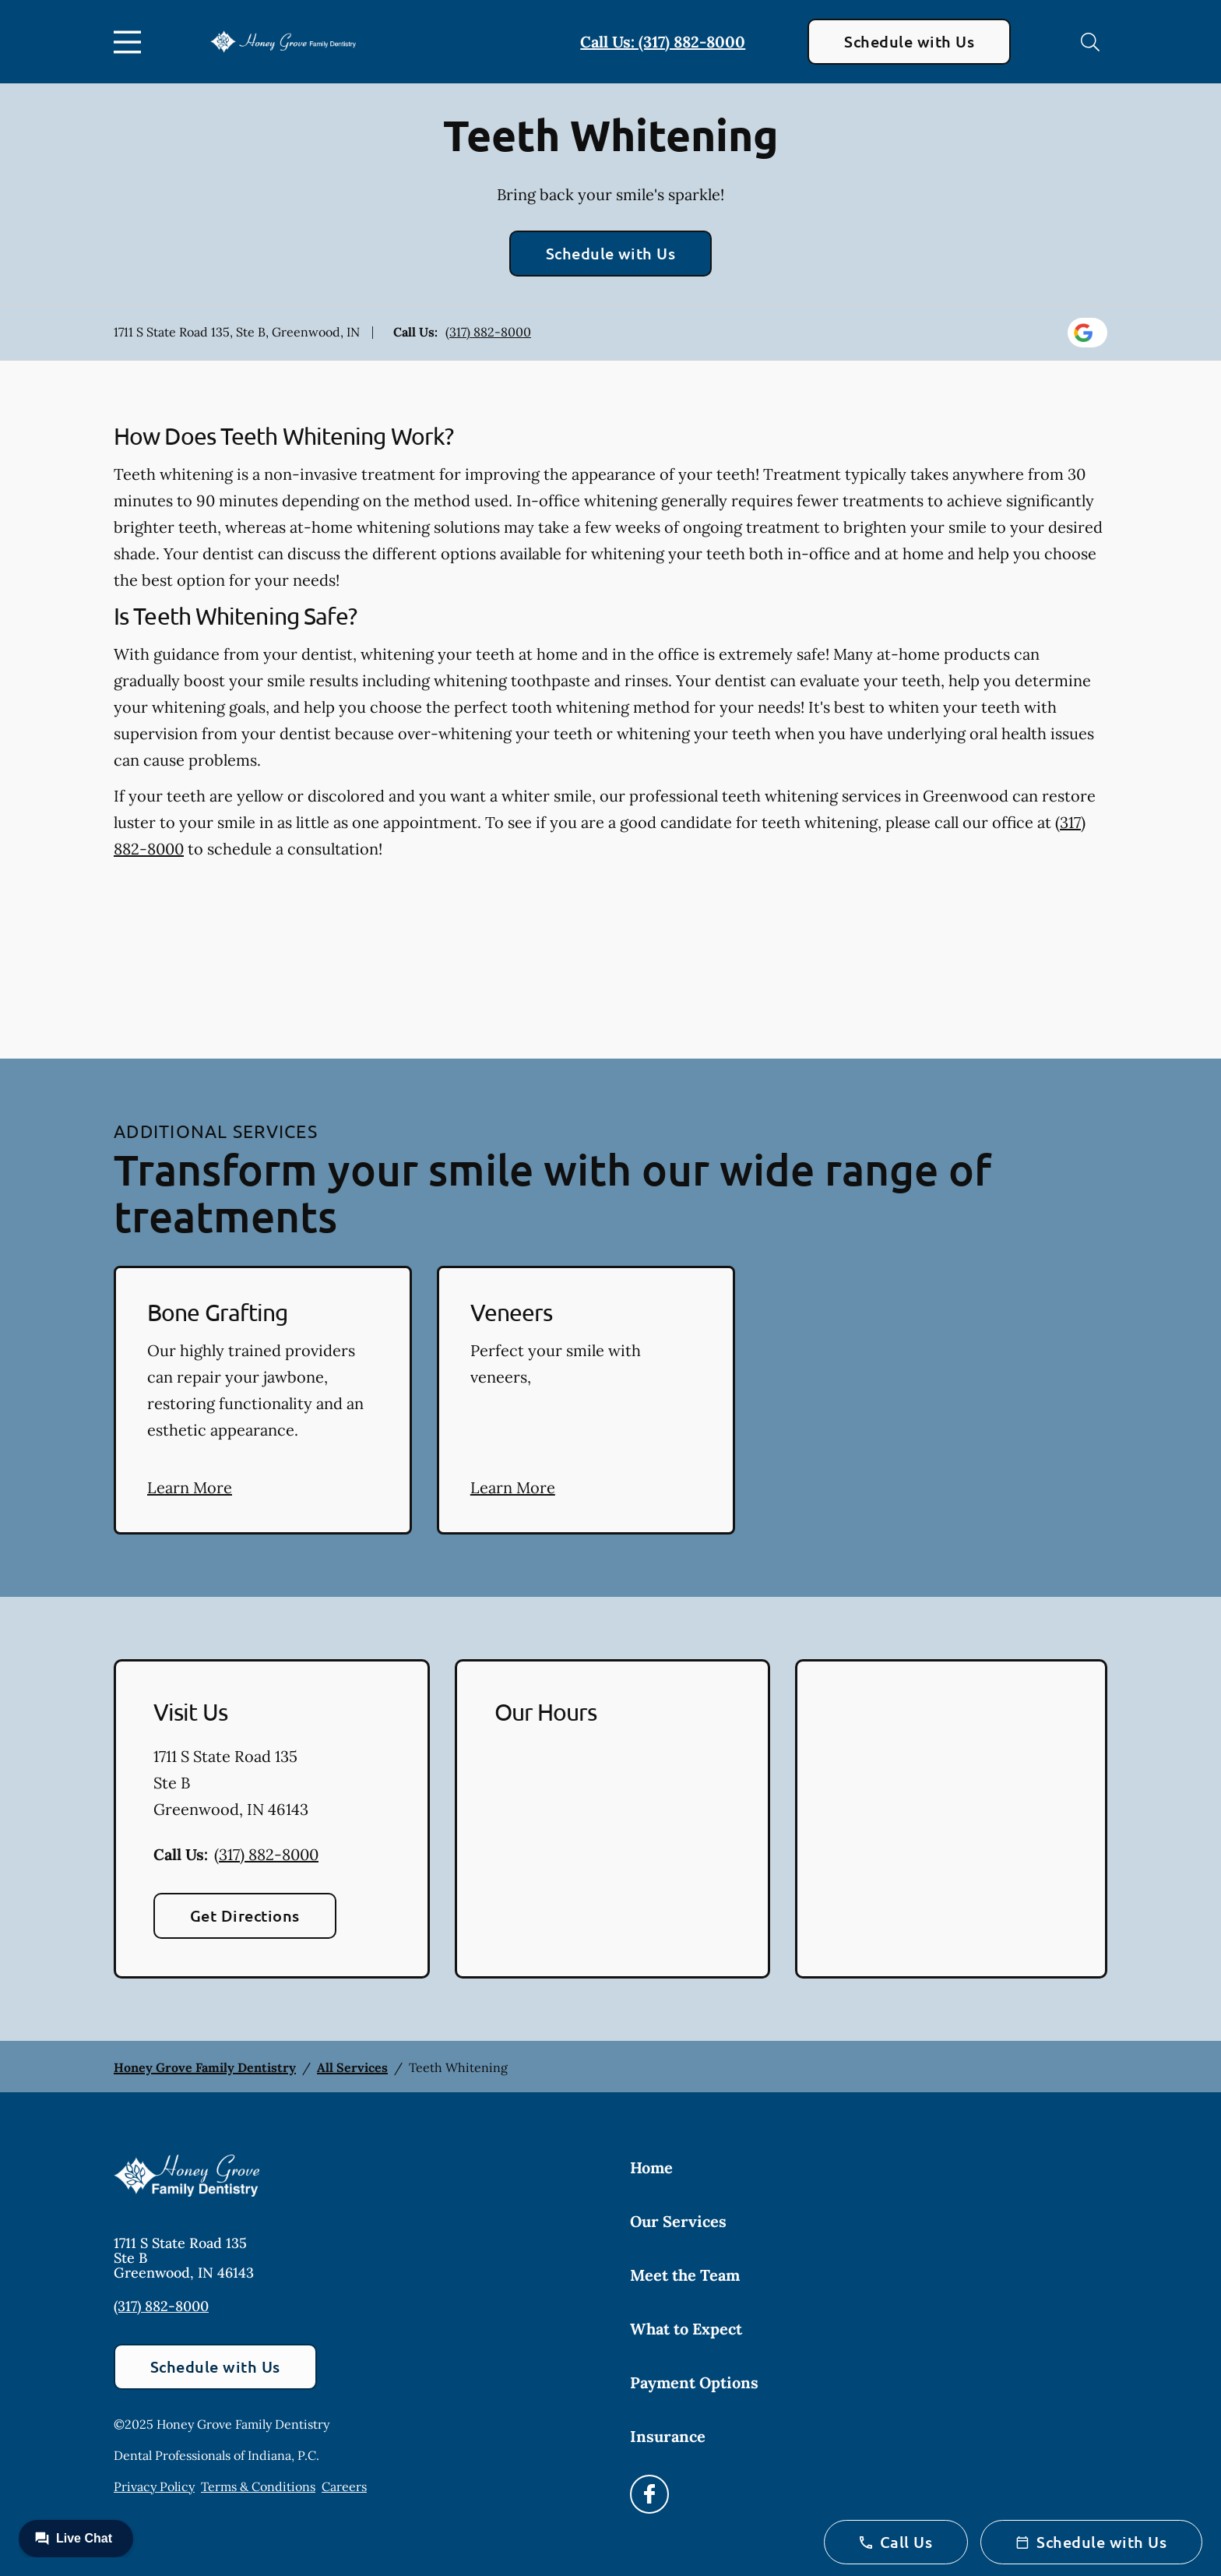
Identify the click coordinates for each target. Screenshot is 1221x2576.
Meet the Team (685, 2275)
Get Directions (245, 1915)
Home (651, 2167)
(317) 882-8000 (488, 332)
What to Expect (686, 2328)
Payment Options (694, 2382)
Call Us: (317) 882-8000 (662, 41)
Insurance (668, 2436)
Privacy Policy (154, 2486)
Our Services (678, 2221)
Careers (344, 2486)
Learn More (189, 1487)
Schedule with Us (909, 41)
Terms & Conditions (258, 2486)
